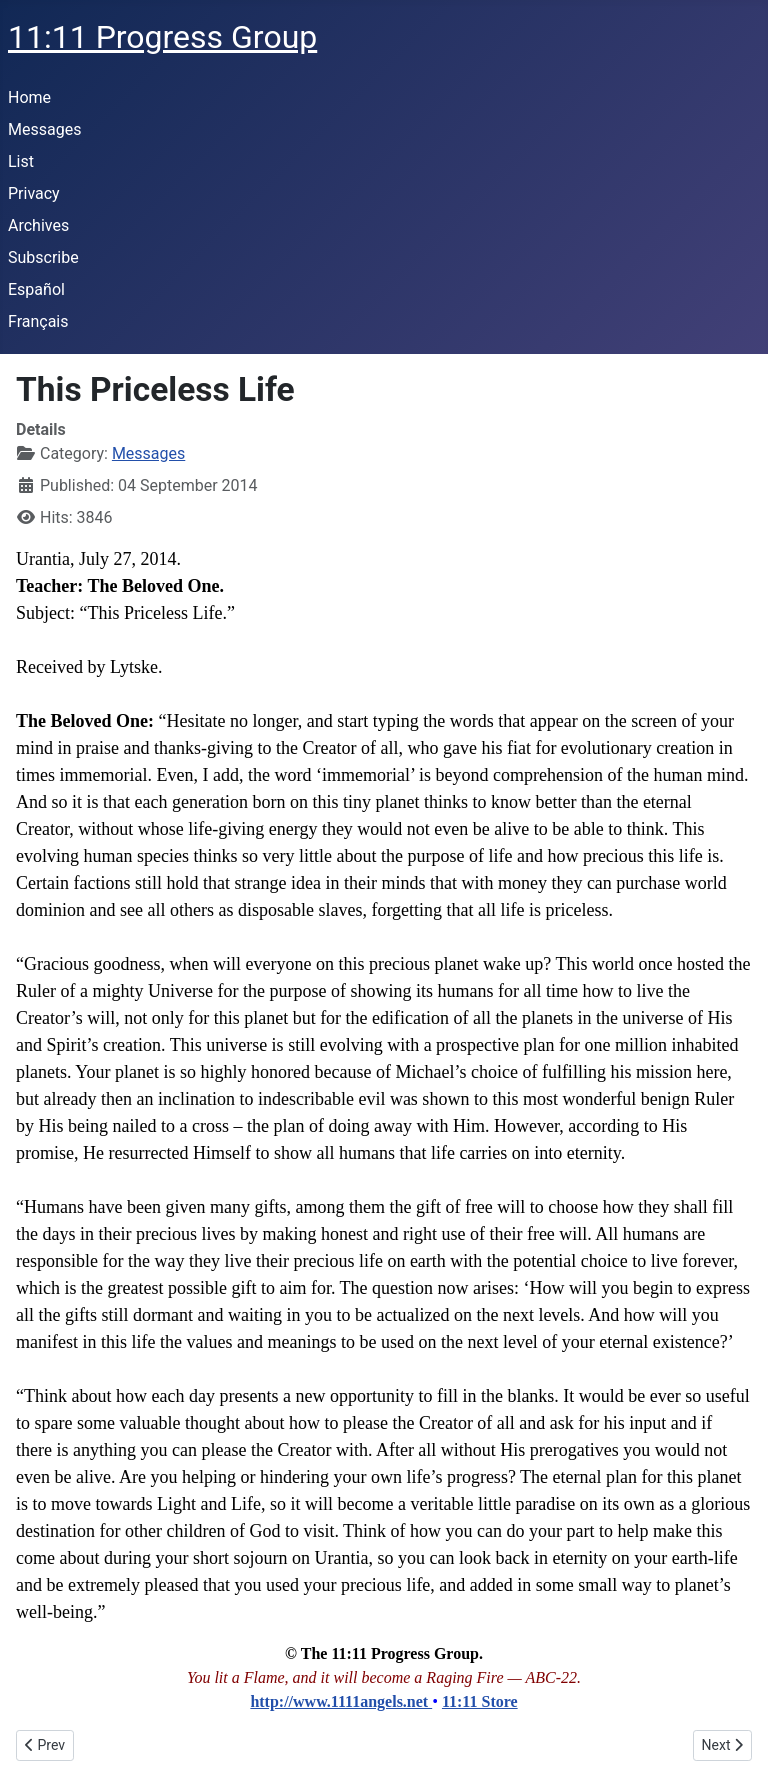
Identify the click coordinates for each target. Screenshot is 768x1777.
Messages (44, 129)
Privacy (34, 193)
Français (38, 321)
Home (29, 97)
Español (36, 289)
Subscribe (43, 257)
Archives (38, 225)
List (21, 161)
